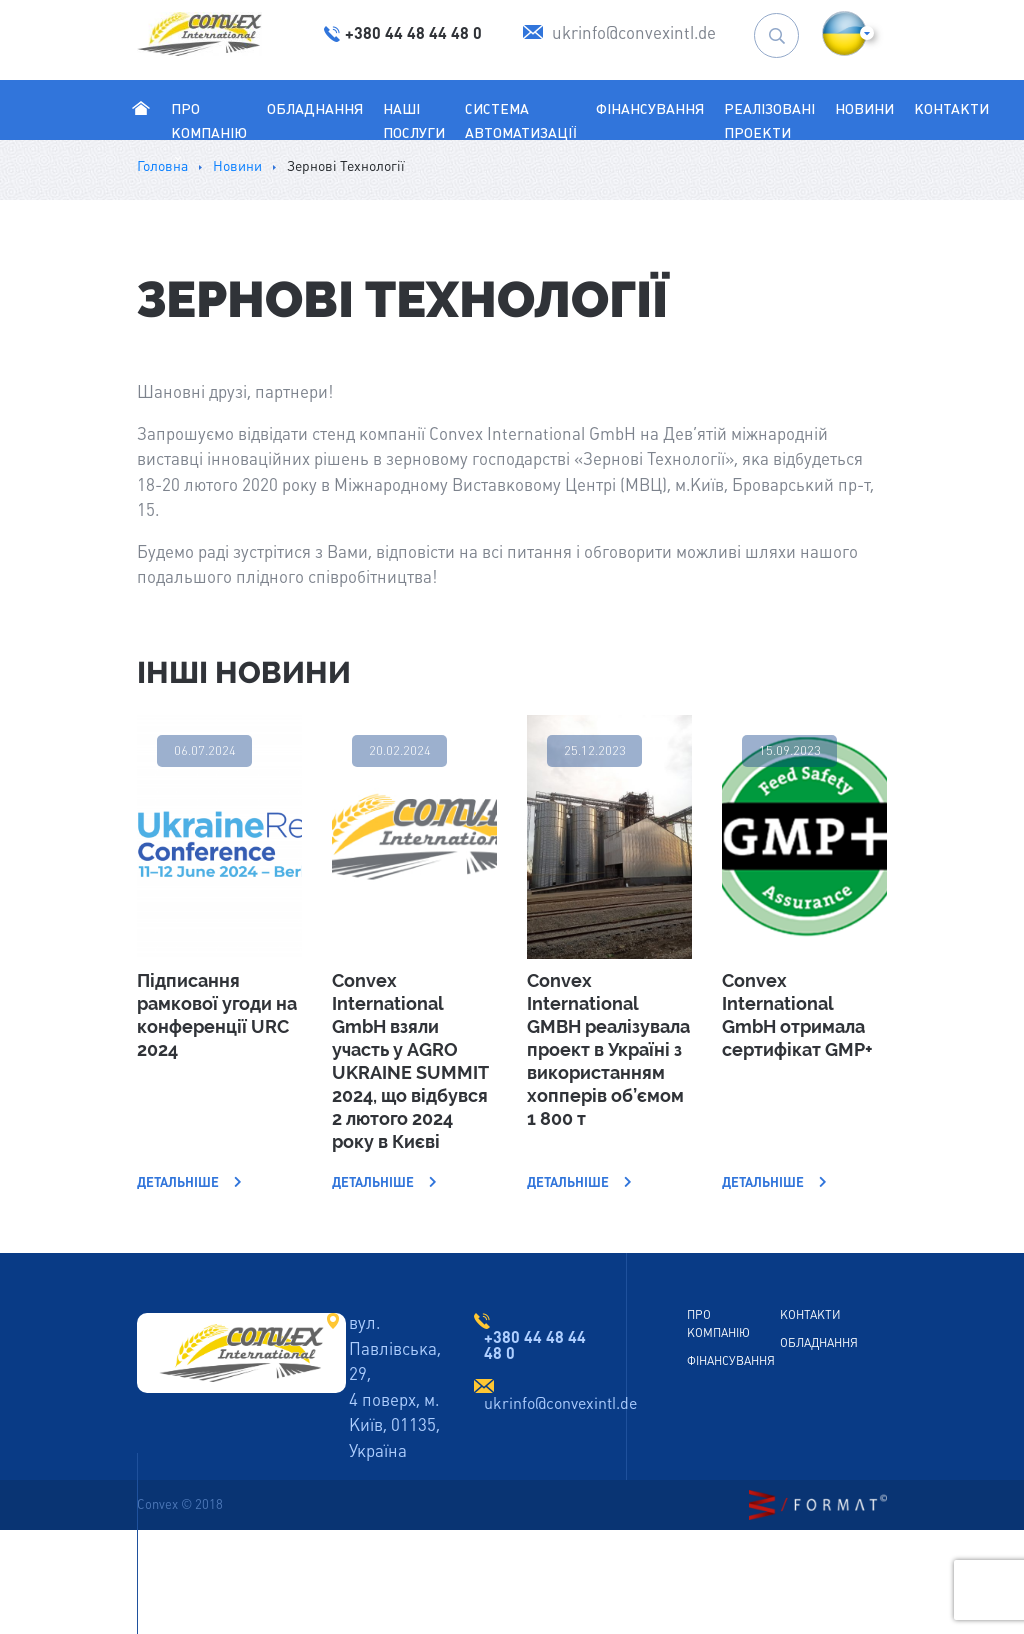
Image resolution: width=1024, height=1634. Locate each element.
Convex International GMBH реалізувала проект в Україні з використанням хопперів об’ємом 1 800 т (608, 1049)
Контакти (951, 109)
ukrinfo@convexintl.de (560, 1403)
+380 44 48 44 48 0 (535, 1345)
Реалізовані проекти (769, 121)
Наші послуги (414, 121)
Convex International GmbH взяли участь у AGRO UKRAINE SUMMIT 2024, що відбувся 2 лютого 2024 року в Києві (410, 1061)
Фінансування (650, 109)
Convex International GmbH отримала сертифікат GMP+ (797, 1015)
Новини (864, 109)
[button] (844, 33)
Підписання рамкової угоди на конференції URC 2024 (217, 1015)
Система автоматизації (520, 121)
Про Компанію (209, 132)
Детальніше (189, 1182)
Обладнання (315, 109)
